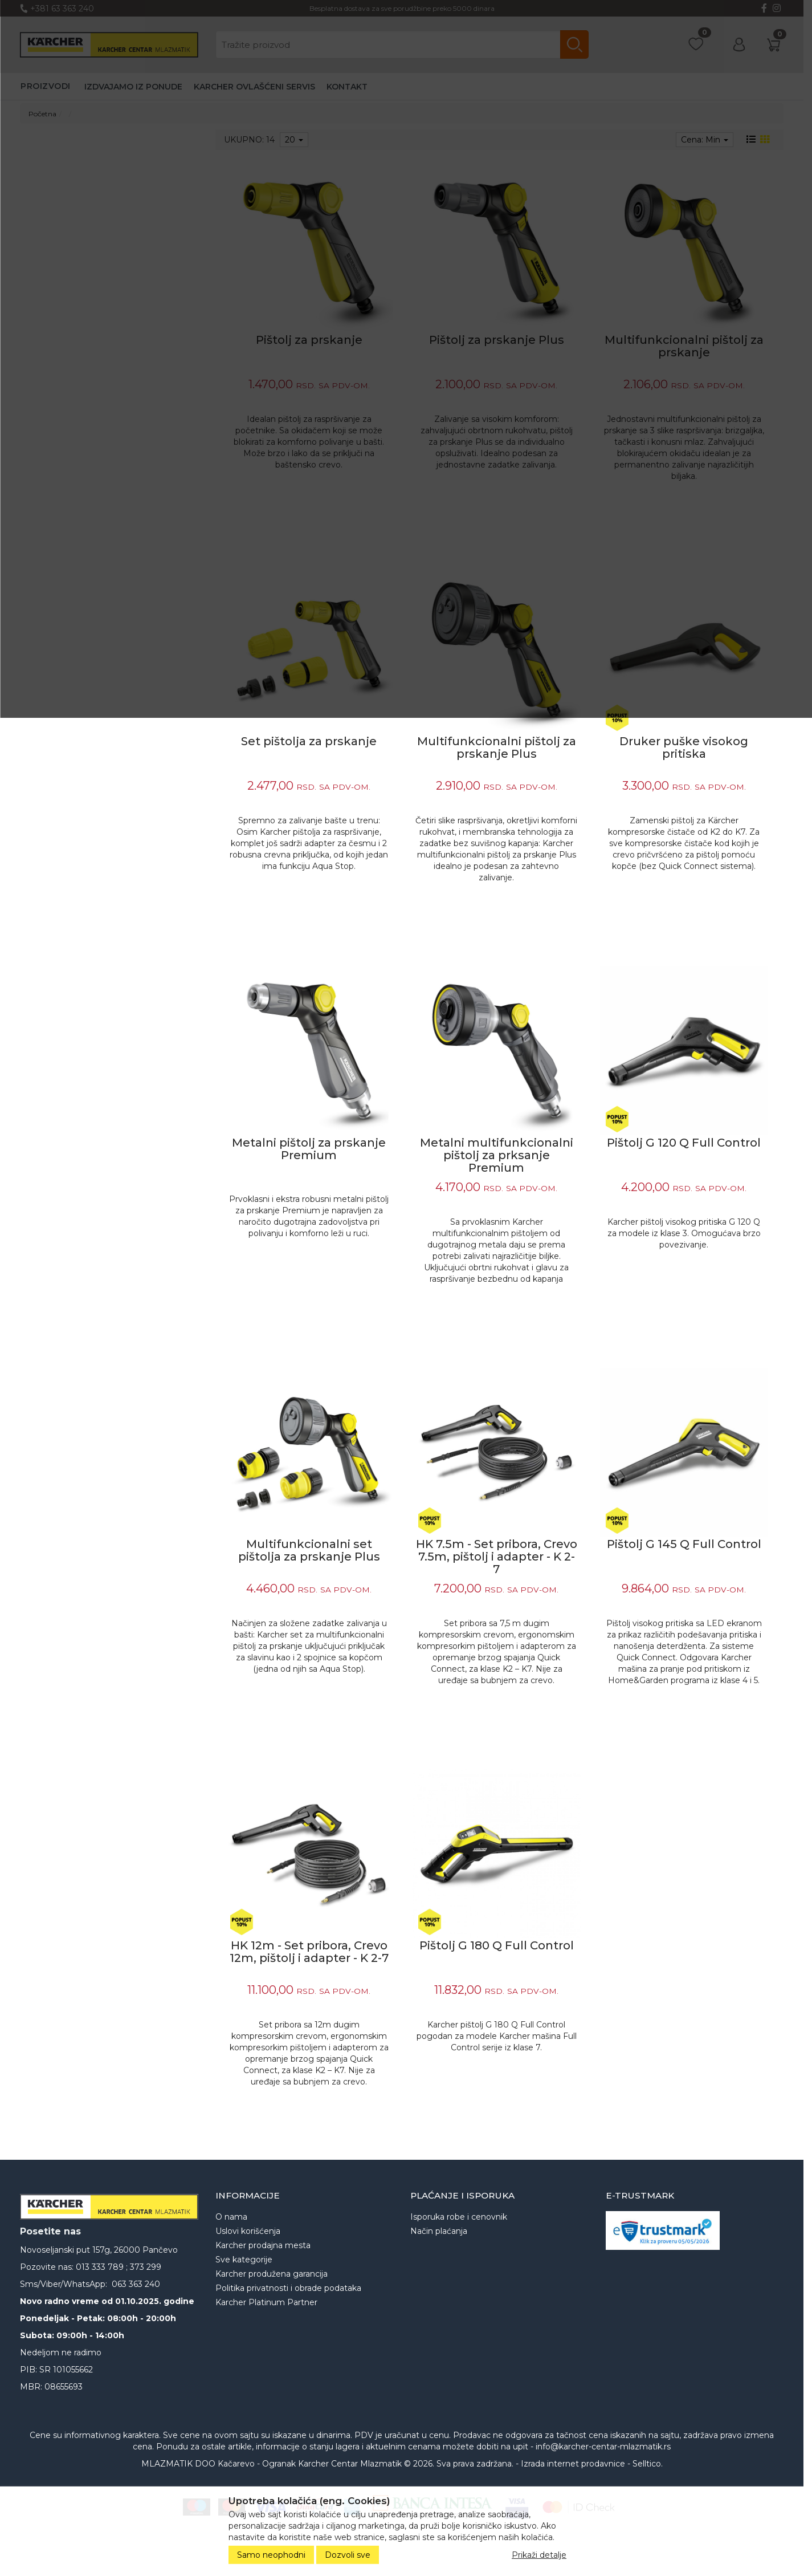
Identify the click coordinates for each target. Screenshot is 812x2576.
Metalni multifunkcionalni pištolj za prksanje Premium (496, 1155)
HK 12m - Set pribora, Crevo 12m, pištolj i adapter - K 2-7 (309, 1952)
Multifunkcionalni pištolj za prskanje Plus (496, 747)
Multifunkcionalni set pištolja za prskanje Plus (309, 1550)
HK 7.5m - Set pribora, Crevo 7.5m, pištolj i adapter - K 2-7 (496, 1556)
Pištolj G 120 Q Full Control (684, 1142)
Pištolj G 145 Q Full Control (684, 1544)
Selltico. (648, 2464)
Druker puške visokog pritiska (683, 747)
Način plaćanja (438, 2231)
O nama (231, 2217)
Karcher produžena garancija (271, 2274)
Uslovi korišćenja (247, 2231)
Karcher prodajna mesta (263, 2245)
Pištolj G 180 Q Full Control (496, 1945)
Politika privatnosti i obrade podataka (288, 2288)
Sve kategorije (243, 2259)
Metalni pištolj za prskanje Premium (309, 1149)
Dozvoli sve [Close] (347, 2555)
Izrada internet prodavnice (573, 2464)
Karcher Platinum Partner (266, 2302)
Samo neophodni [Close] (271, 2555)
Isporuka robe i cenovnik (458, 2217)
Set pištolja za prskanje (309, 741)
